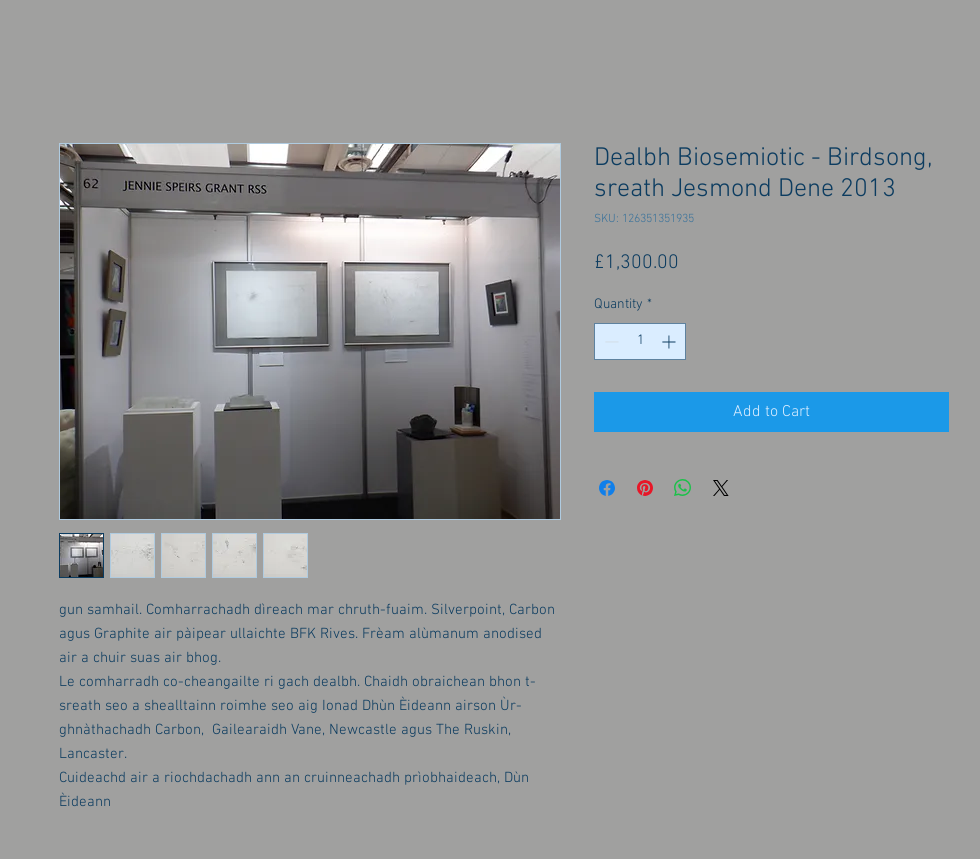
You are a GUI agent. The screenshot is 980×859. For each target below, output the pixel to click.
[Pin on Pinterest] (645, 488)
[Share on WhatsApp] (683, 488)
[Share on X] (721, 488)
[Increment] (670, 341)
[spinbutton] (640, 341)
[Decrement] (609, 341)
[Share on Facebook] (607, 488)
